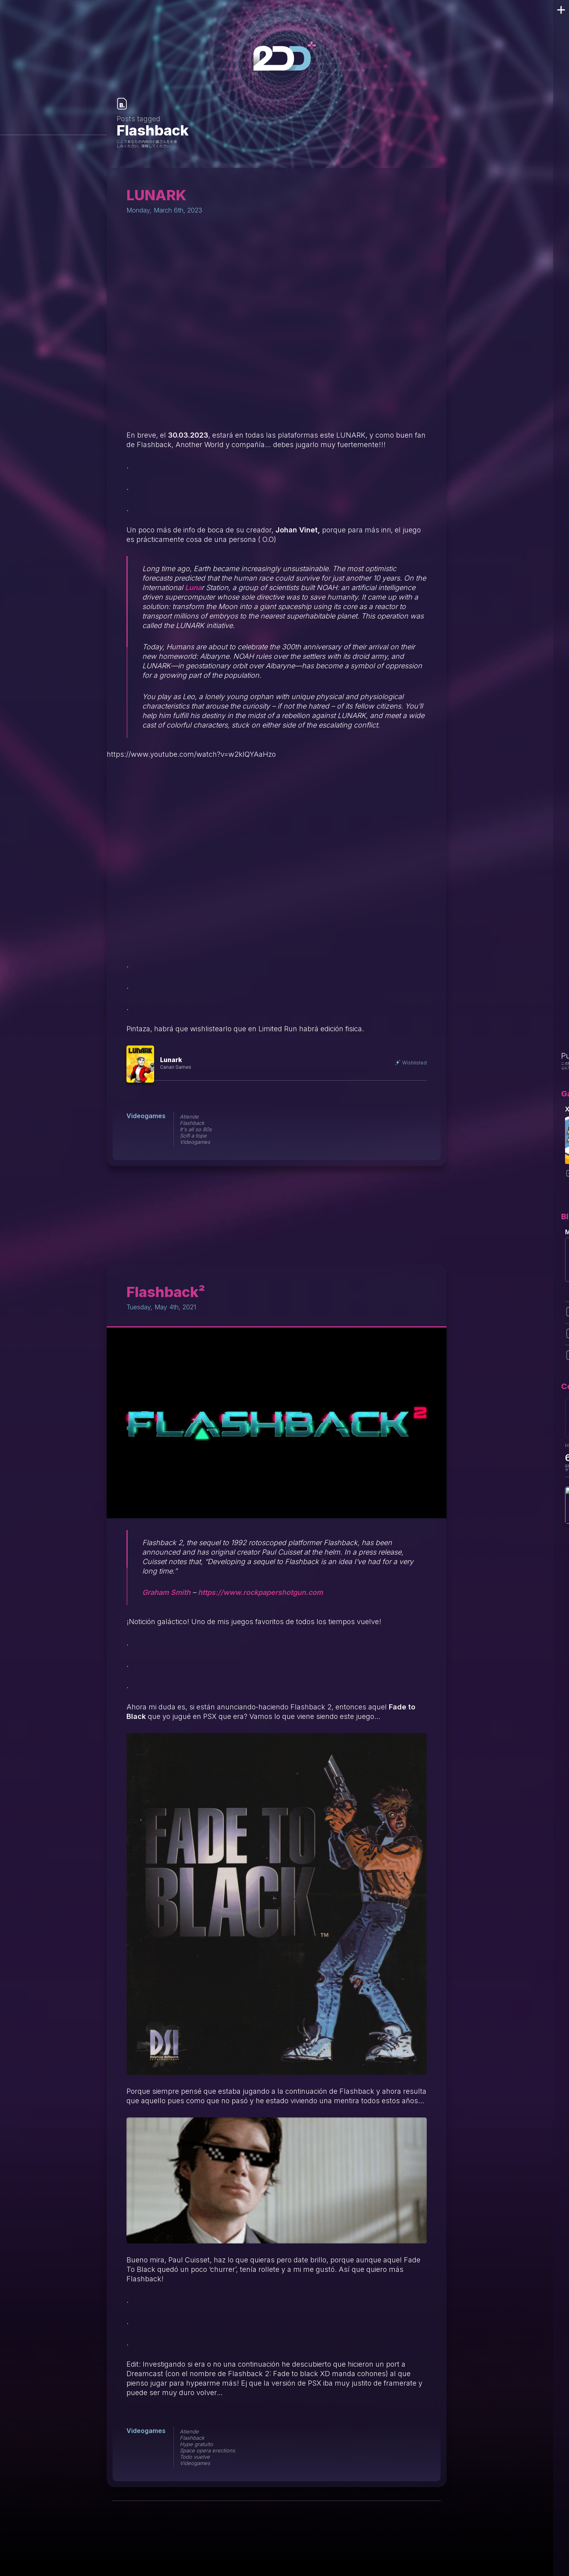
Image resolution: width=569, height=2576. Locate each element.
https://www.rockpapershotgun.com (260, 1592)
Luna (193, 587)
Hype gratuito (196, 2444)
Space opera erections (207, 2450)
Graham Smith (166, 1592)
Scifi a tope (193, 1135)
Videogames (146, 1116)
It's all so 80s (196, 1129)
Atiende (189, 1116)
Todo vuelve (195, 2457)
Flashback (192, 1123)
